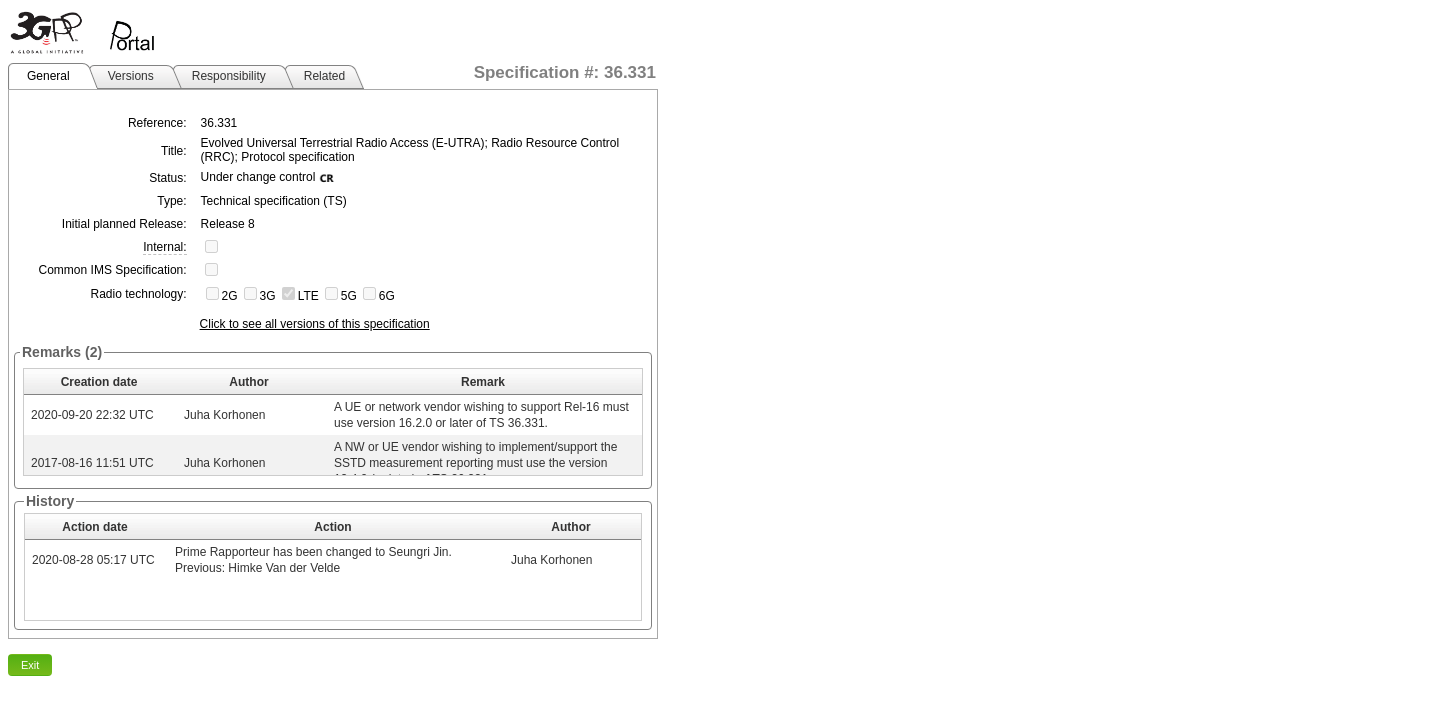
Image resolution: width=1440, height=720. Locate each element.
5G (349, 296)
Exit (30, 665)
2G (230, 296)
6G (387, 296)
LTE (308, 296)
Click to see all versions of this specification (315, 324)
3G (268, 296)
